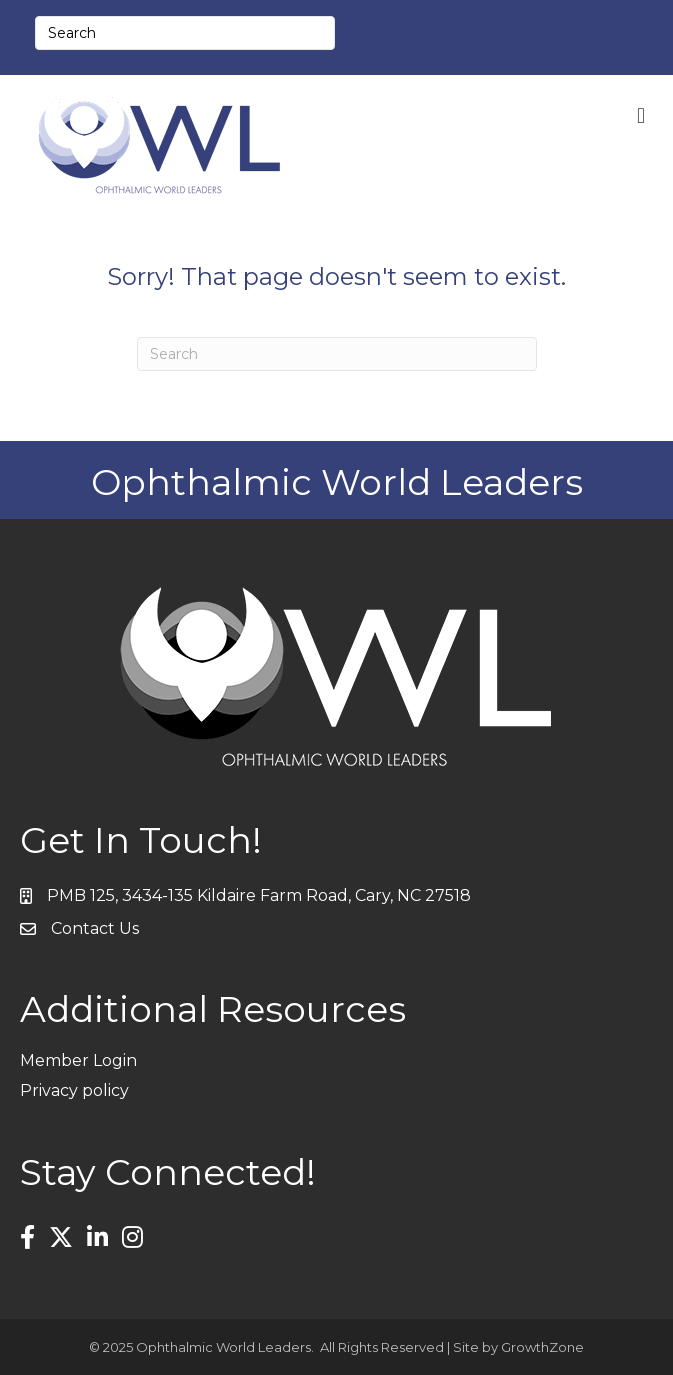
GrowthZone (542, 1347)
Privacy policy (74, 1090)
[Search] (337, 354)
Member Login (78, 1060)
